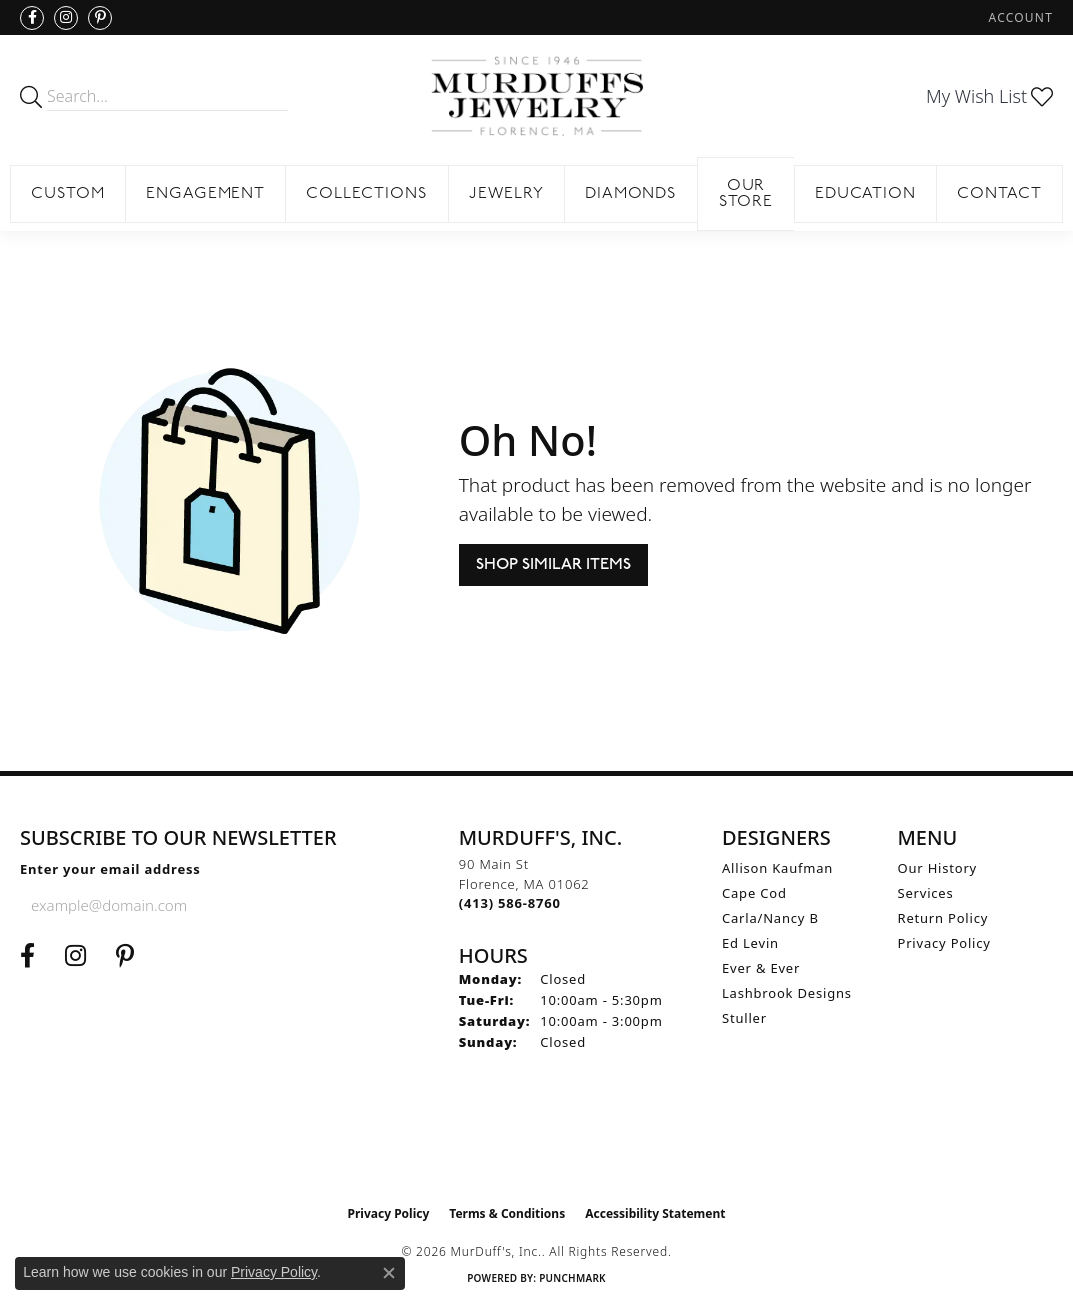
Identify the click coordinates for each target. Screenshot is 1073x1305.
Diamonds (631, 194)
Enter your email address (110, 869)
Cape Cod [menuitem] (754, 893)
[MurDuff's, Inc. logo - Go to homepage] (536, 96)
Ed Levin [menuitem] (750, 943)
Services (926, 893)
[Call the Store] (510, 903)
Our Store (746, 194)
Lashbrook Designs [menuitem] (787, 993)
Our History (938, 868)
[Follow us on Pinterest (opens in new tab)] (100, 18)
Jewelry (506, 194)
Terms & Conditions (507, 1213)
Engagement (206, 194)
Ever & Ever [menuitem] (761, 968)
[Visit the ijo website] (536, 1145)
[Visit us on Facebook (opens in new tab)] (32, 18)
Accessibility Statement (655, 1213)
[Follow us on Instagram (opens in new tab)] (66, 18)
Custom (68, 194)
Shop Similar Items (553, 564)
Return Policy (943, 918)
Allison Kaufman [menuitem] (777, 868)
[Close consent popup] (389, 1273)
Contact (999, 194)
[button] (1019, 17)
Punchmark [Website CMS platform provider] (572, 1278)
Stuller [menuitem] (744, 1018)
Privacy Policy (944, 943)
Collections (367, 194)
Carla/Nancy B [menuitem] (770, 918)
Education (866, 194)
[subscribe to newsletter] (244, 905)
